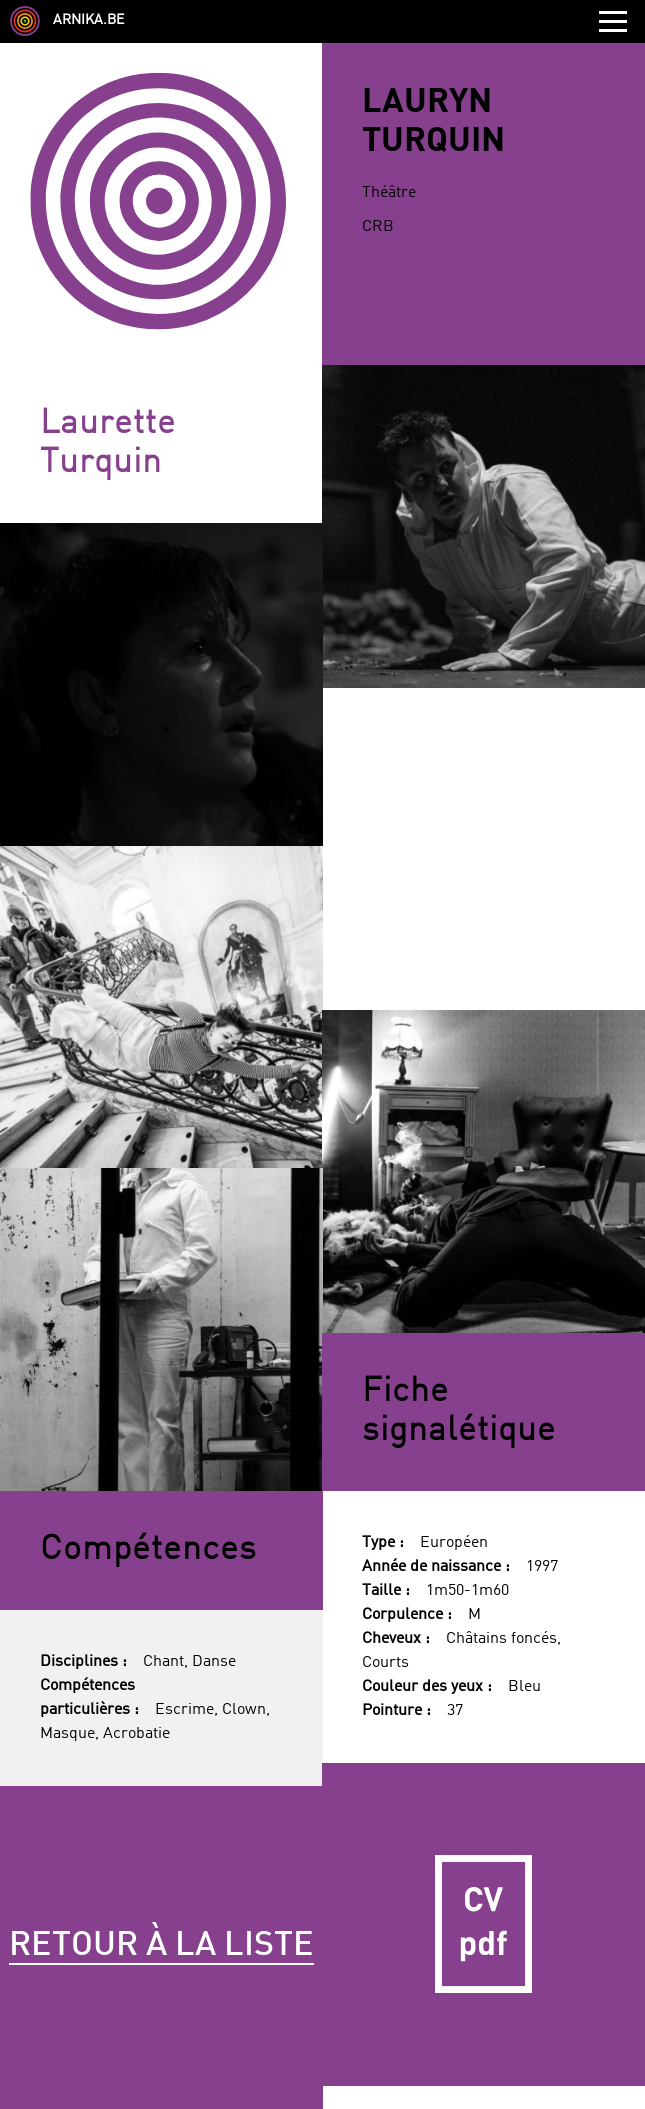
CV (483, 1924)
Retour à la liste (161, 1946)
